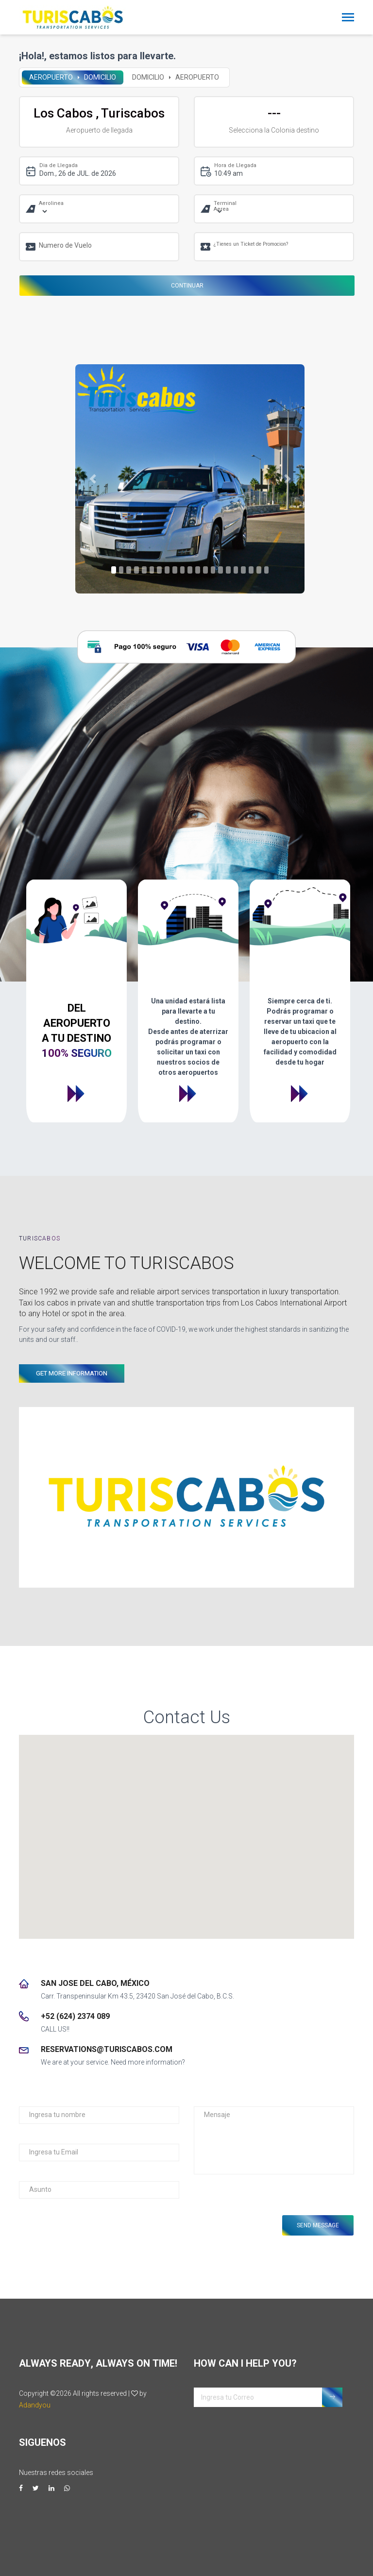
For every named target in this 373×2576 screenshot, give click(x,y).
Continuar (187, 285)
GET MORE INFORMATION (71, 1373)
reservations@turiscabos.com (106, 2049)
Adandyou (35, 2405)
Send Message (318, 2225)
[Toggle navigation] (348, 18)
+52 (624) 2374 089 (75, 2016)
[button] (92, 478)
